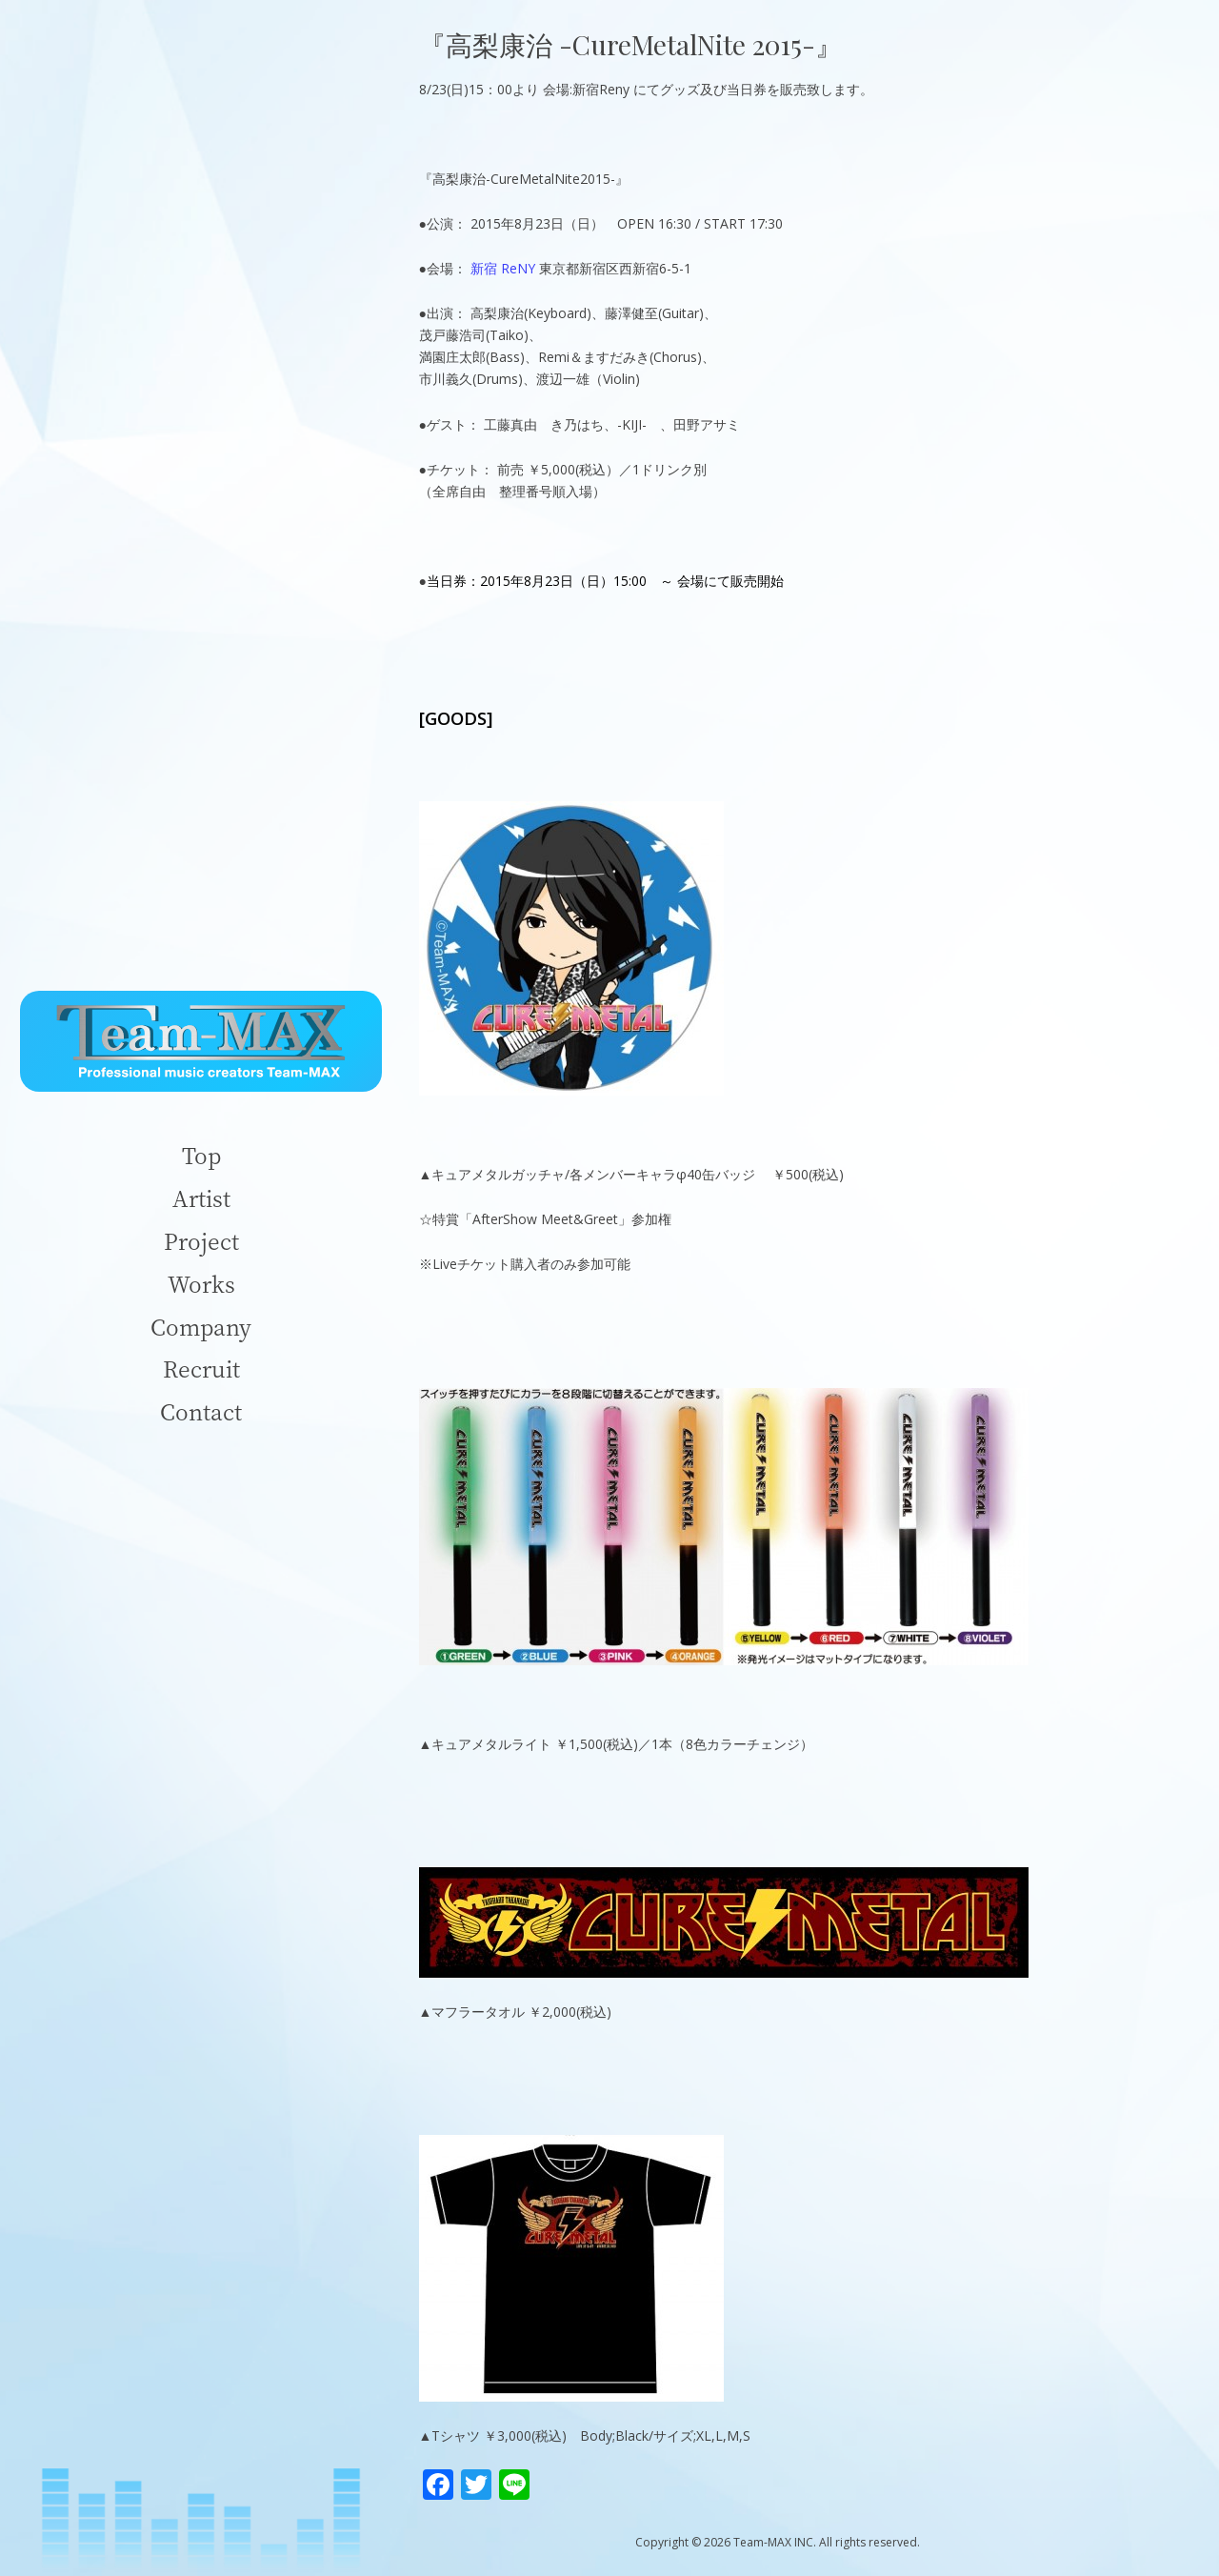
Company (200, 1326)
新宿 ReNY (502, 268)
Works (201, 1283)
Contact (201, 1411)
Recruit (201, 1368)
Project (201, 1241)
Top (201, 1155)
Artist (201, 1198)
